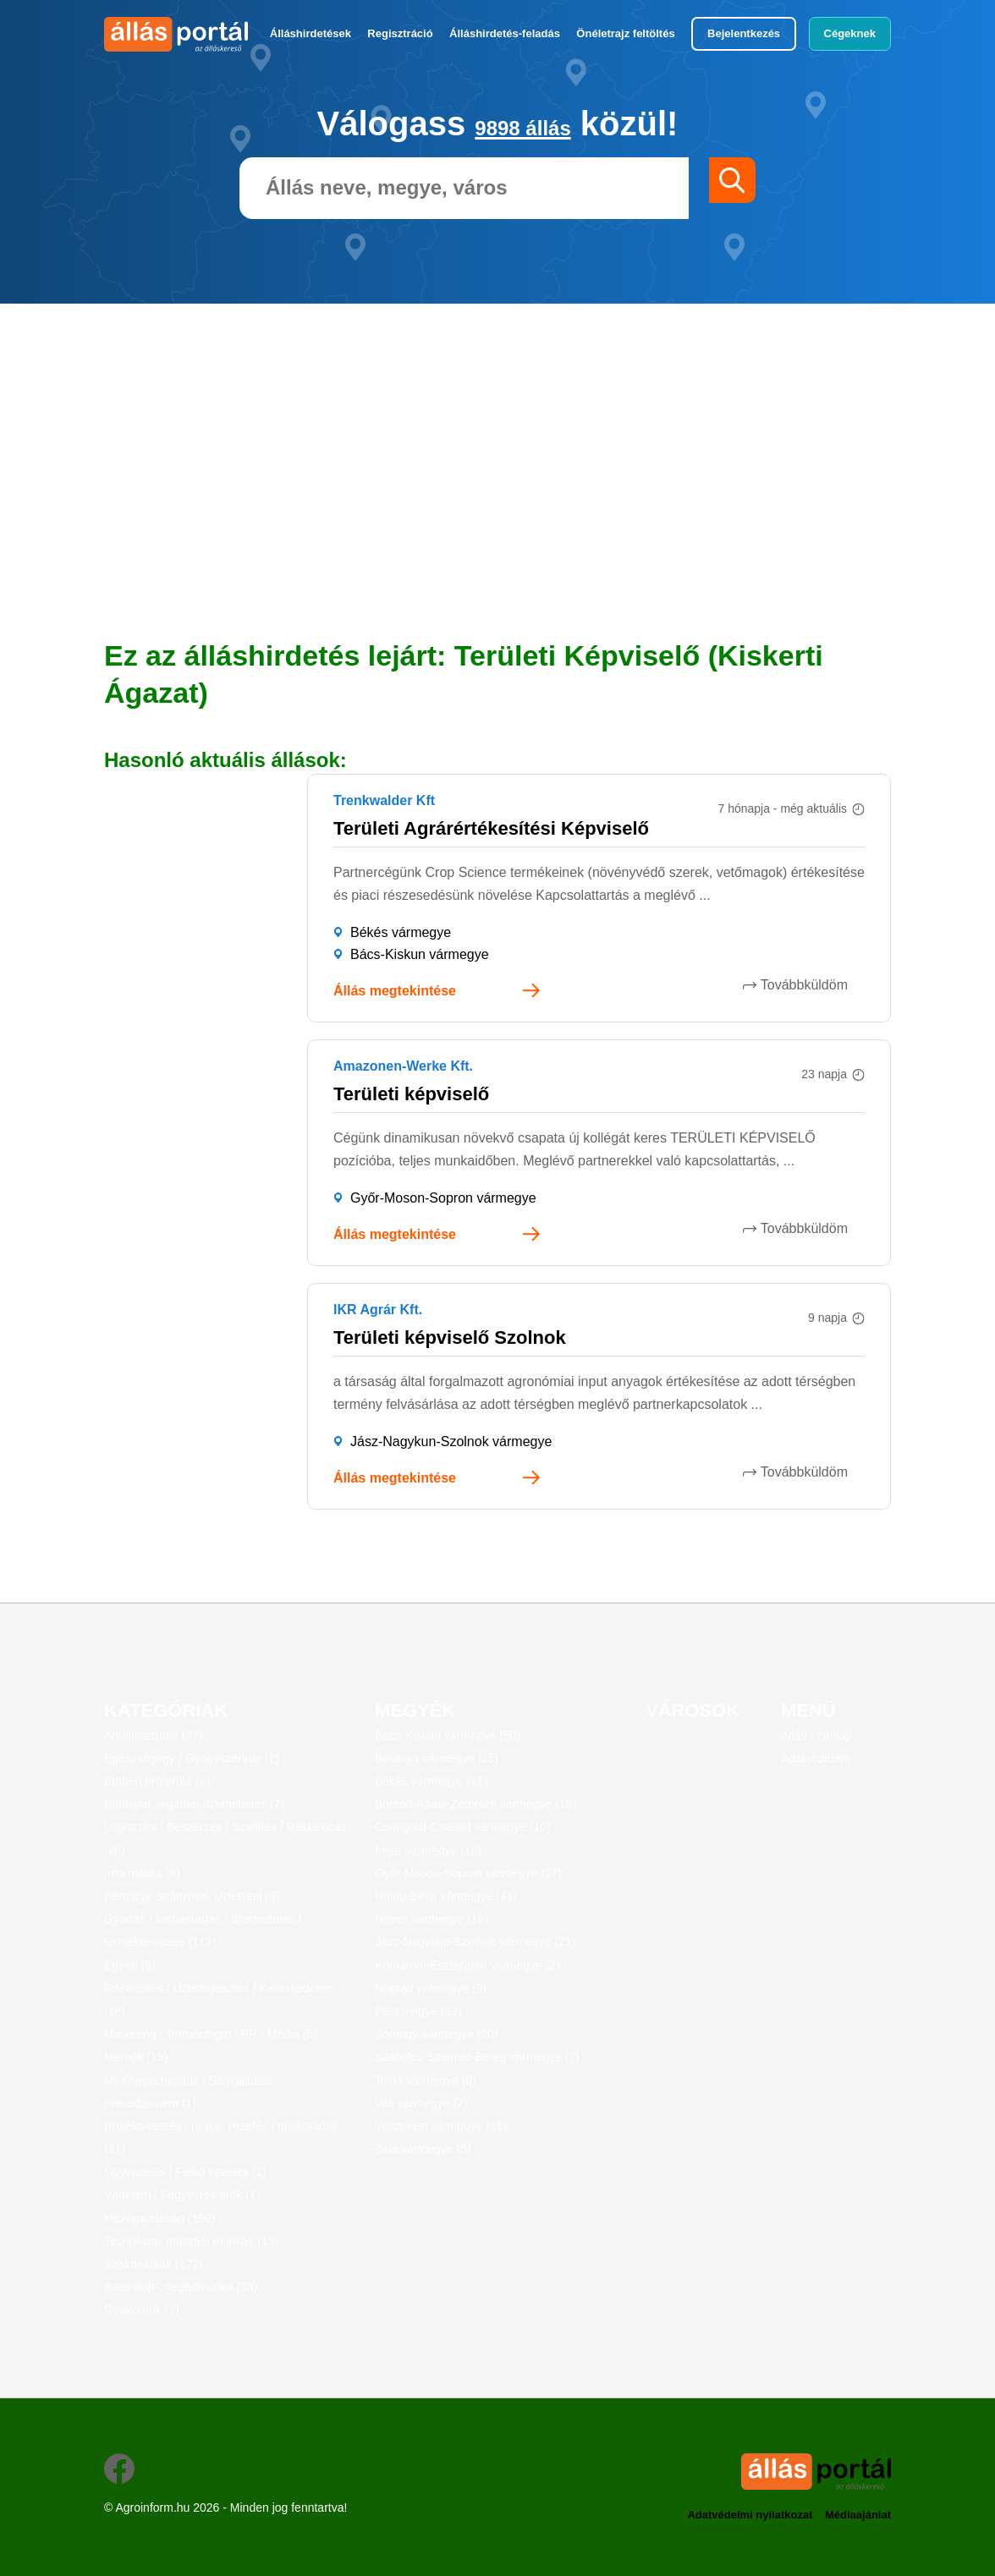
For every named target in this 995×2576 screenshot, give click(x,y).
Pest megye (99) (418, 2011)
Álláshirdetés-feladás (504, 33)
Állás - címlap (816, 1735)
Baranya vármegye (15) (436, 1758)
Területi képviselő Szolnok (449, 1337)
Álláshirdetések (310, 33)
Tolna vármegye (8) (425, 2080)
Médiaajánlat (855, 2510)
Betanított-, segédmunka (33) (180, 2287)
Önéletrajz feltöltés (625, 33)
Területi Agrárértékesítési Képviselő (491, 828)
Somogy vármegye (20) (436, 2034)
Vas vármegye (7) (421, 2103)
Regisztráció (399, 33)
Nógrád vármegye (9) (431, 1988)
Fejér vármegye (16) (428, 1850)
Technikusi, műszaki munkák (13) (191, 2241)
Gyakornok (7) (141, 2309)
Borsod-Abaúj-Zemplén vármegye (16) (475, 1804)
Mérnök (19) (136, 2057)
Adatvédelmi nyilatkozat (736, 2510)
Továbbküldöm (821, 985)
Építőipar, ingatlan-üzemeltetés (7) (194, 1804)
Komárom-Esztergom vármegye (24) (470, 1965)
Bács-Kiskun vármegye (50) (447, 1735)
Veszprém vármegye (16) (441, 2126)
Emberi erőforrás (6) (157, 1781)
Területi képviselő (411, 1094)
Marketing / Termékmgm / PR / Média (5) (210, 2034)
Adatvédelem (815, 1758)
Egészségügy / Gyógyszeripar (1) (191, 1758)
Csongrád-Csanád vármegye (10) (463, 1826)
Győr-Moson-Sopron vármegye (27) (468, 1873)
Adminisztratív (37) (153, 1735)
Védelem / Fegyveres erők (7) (182, 2194)
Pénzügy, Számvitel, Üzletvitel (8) (191, 1896)
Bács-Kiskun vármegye (419, 954)
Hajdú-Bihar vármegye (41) (446, 1896)
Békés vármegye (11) (431, 1781)
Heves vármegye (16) (431, 1919)
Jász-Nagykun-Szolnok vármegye (451, 1441)
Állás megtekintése (394, 991)
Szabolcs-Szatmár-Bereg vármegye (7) (477, 2057)
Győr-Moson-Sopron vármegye (443, 1198)
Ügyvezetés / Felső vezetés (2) (185, 2172)
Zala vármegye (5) (423, 2149)
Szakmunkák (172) (153, 2264)
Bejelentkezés (743, 33)
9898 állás (523, 123)
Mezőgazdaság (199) (160, 2218)
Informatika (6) (142, 1873)
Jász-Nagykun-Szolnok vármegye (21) (475, 1941)
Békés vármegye (400, 932)
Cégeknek (850, 33)
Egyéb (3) (130, 1965)
